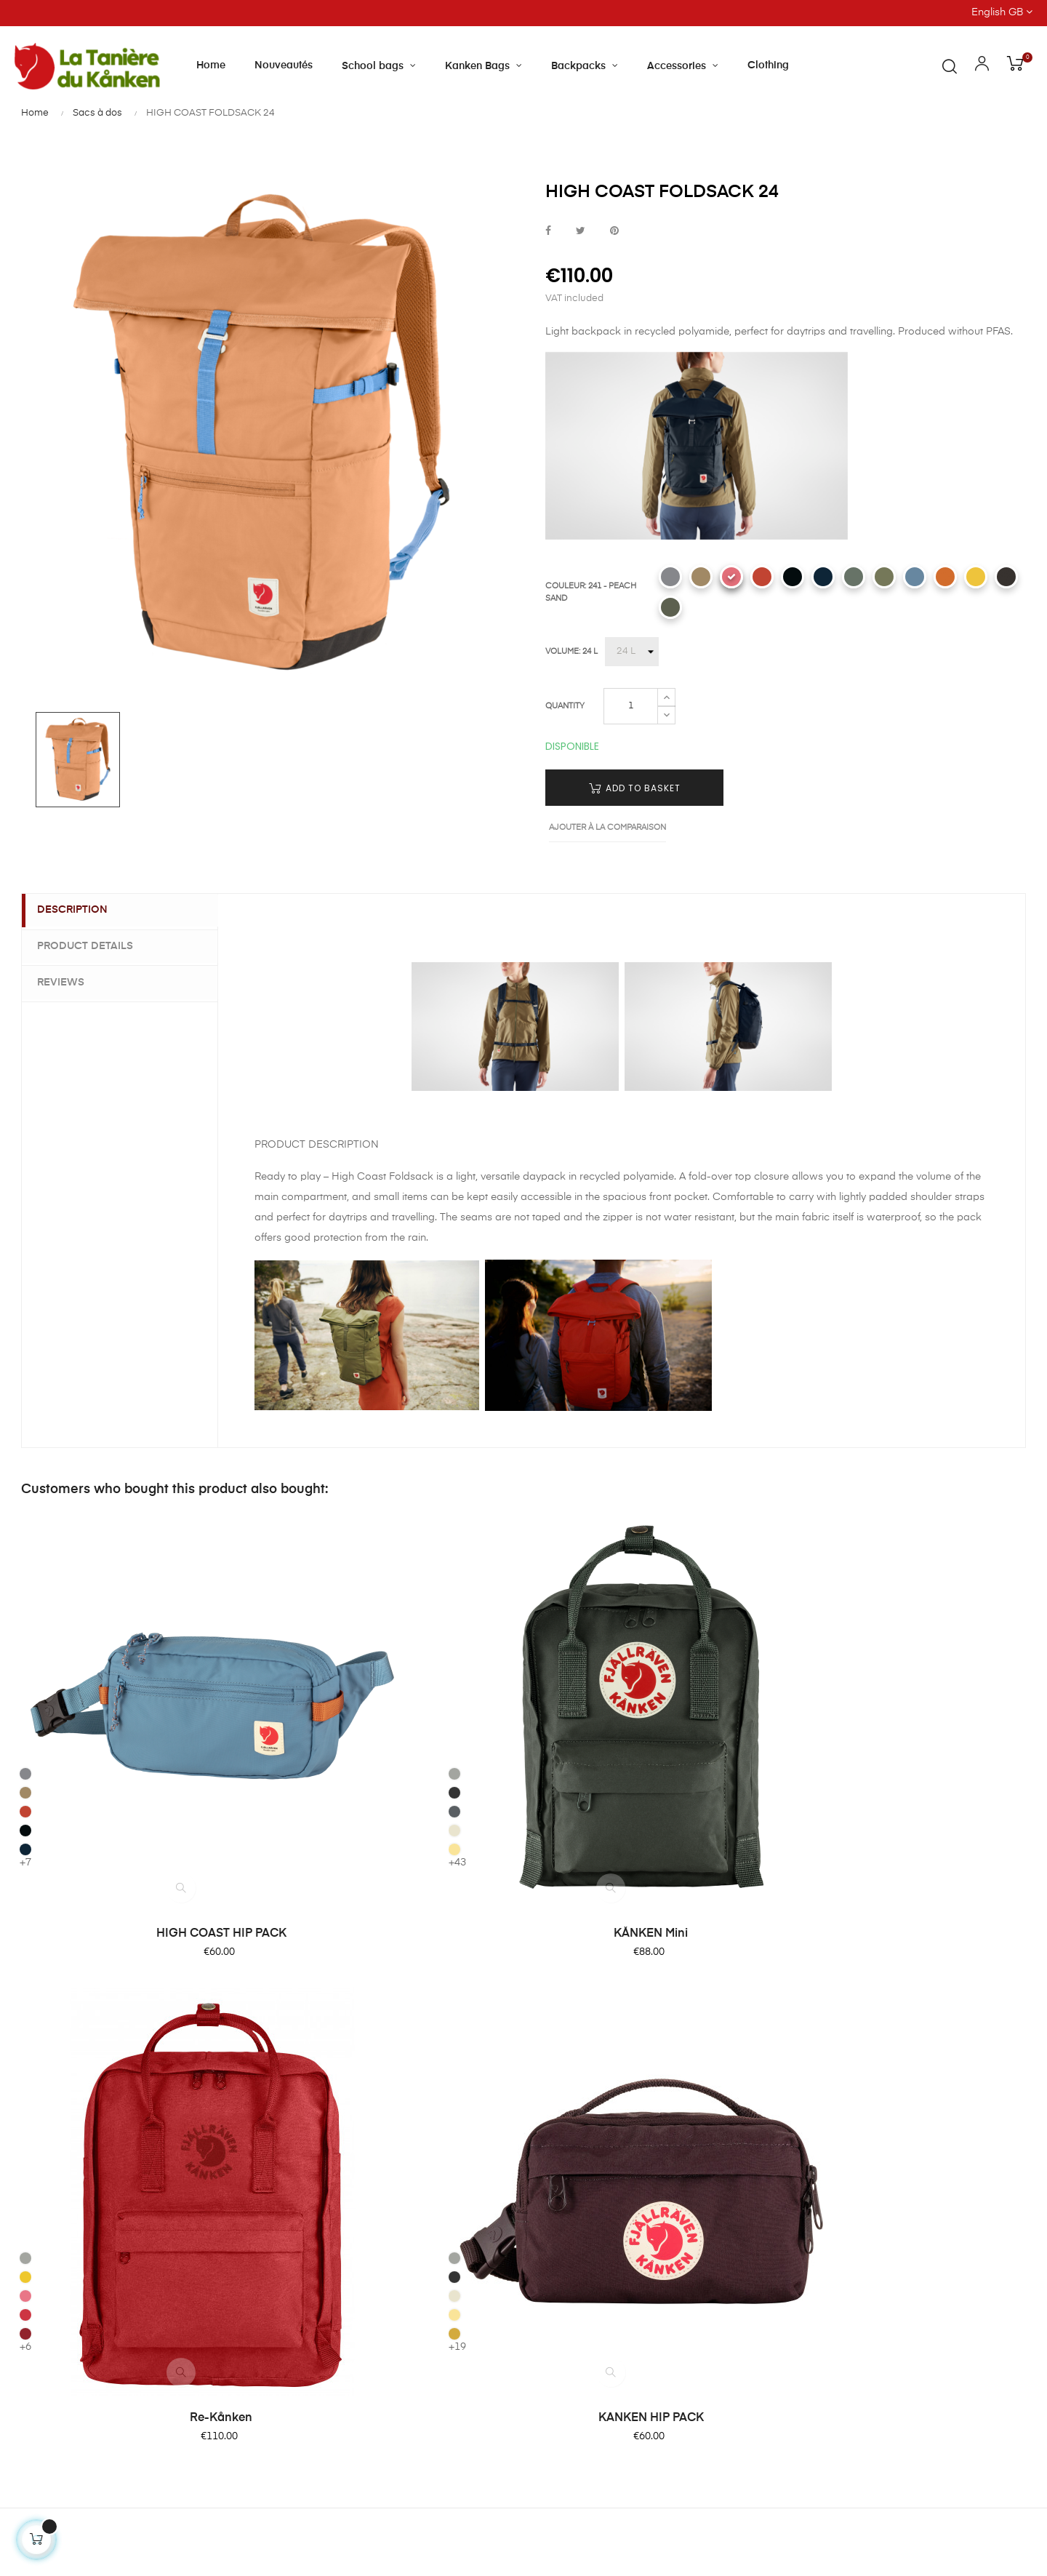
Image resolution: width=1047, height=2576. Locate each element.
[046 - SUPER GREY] (286, 1665)
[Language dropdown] (916, 13)
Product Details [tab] (92, 945)
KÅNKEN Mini (394, 1771)
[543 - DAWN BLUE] (914, 576)
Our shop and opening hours (434, 2074)
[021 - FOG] (286, 1627)
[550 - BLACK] (792, 576)
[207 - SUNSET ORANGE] (945, 576)
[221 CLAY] (701, 576)
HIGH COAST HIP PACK (136, 1771)
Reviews (67, 981)
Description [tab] (79, 910)
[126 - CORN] (286, 1702)
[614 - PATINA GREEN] (853, 576)
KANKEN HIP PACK (911, 1771)
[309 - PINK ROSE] (544, 1665)
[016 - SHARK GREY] (670, 576)
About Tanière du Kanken (425, 2048)
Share (548, 231)
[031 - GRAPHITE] (286, 1646)
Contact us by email (64, 2433)
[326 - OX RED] (544, 1702)
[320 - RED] (544, 1683)
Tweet (580, 231)
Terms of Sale (571, 2153)
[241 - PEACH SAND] (731, 576)
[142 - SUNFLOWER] (544, 1646)
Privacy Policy (571, 2205)
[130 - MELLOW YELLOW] (975, 576)
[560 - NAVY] (823, 576)
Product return (573, 2126)
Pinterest (614, 231)
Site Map (559, 2231)
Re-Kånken (653, 1771)
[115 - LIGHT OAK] (286, 1683)
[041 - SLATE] (544, 1627)
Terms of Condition (584, 2179)
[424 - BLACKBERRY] (1006, 576)
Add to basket (635, 788)
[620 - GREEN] (884, 576)
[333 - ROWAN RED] (762, 576)
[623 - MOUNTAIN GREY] (670, 607)
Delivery (557, 2074)
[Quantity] (630, 706)
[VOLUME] (632, 651)
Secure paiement (579, 2100)
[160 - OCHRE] (803, 1702)
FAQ (548, 2048)
